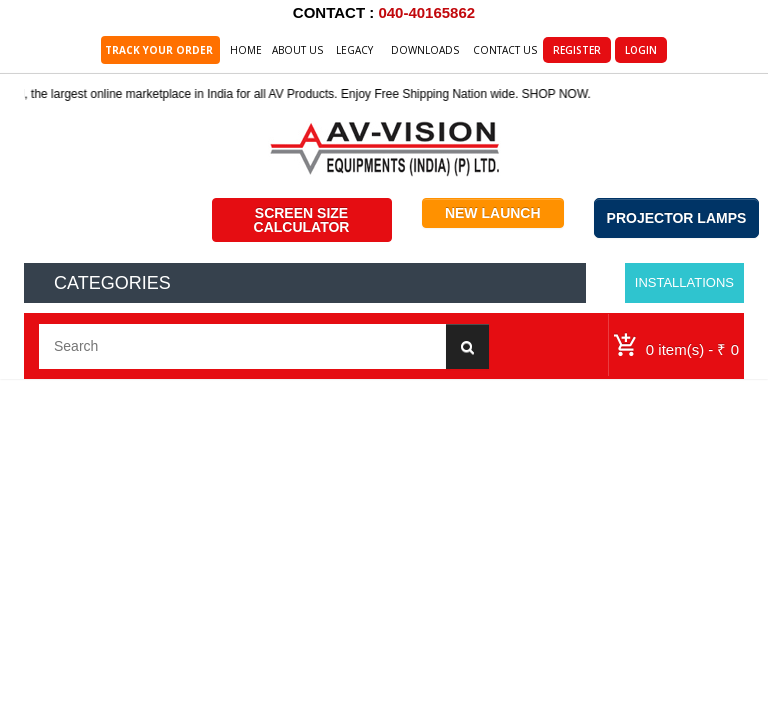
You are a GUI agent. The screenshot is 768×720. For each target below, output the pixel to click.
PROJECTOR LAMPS (677, 218)
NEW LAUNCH (493, 213)
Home (246, 50)
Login (641, 50)
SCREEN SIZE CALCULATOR (302, 220)
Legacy (354, 50)
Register (577, 50)
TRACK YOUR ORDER (160, 50)
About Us (297, 50)
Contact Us (505, 50)
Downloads (425, 50)
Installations (684, 282)
